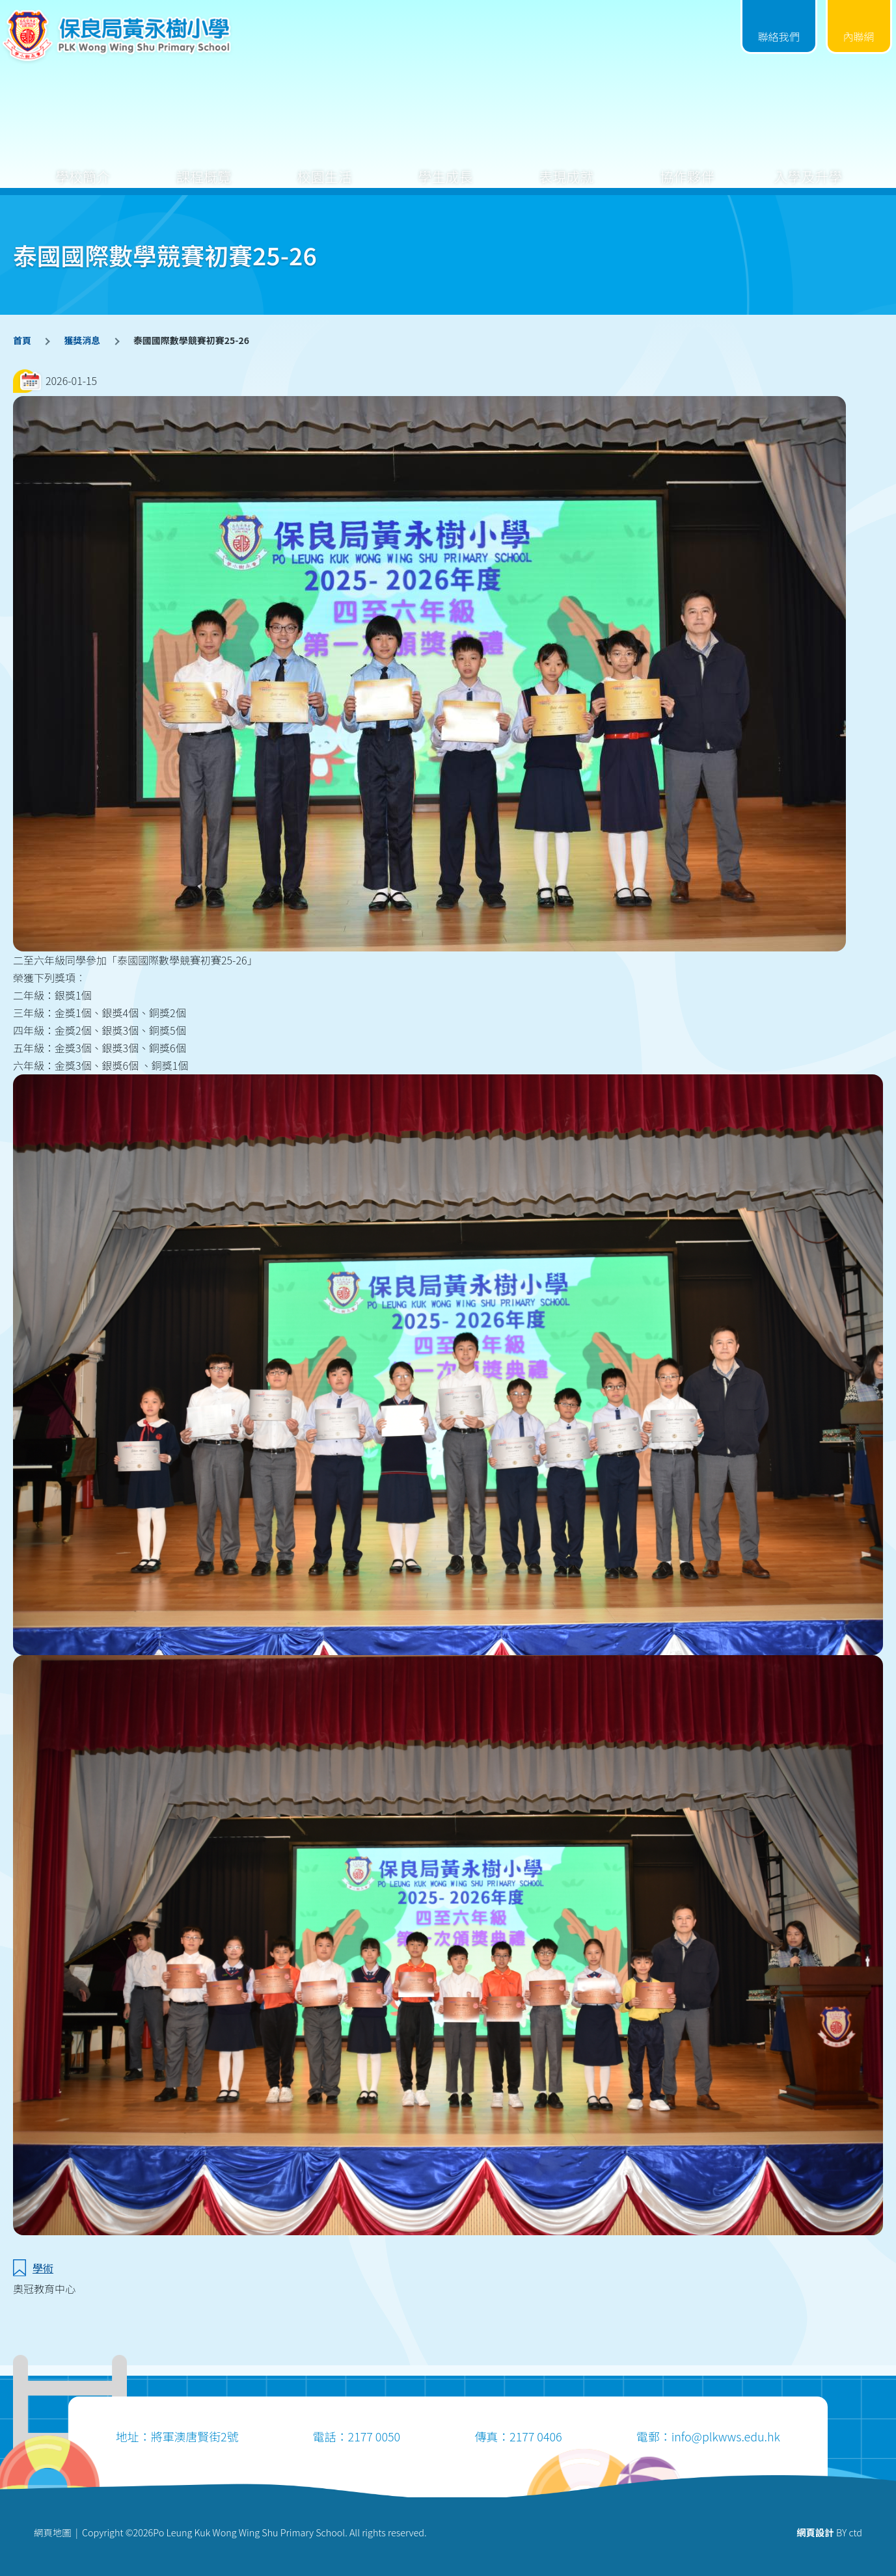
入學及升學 (808, 166)
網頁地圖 (53, 2532)
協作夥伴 (687, 166)
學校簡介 (82, 166)
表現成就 (566, 166)
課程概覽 (203, 166)
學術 (43, 2268)
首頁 (22, 340)
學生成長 (445, 166)
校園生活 (324, 166)
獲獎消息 (82, 340)
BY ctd (829, 2532)
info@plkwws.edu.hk (726, 2436)
